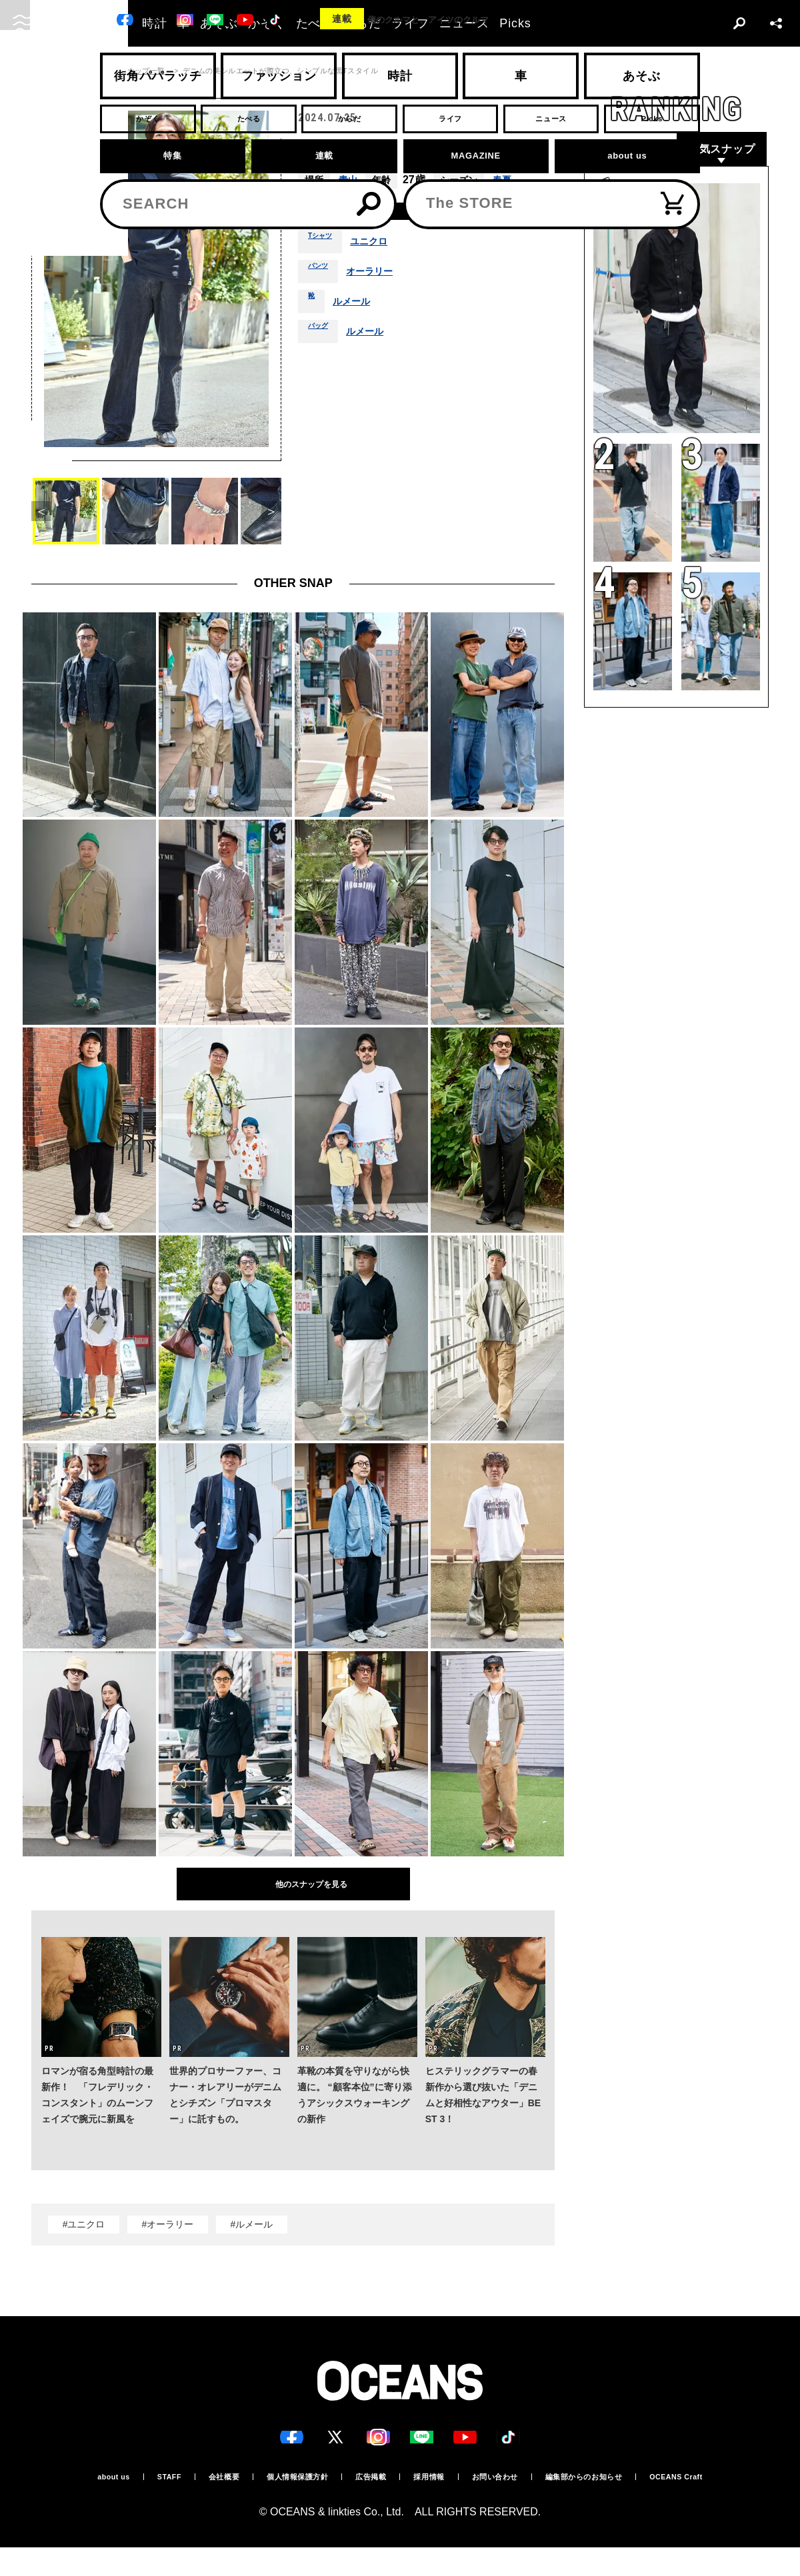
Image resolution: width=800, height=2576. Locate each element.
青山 (349, 179)
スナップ (86, 71)
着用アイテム (340, 214)
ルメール (356, 307)
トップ (42, 71)
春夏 (506, 179)
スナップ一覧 (142, 71)
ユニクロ (381, 247)
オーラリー (380, 277)
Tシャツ (325, 247)
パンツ (322, 277)
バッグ (322, 337)
